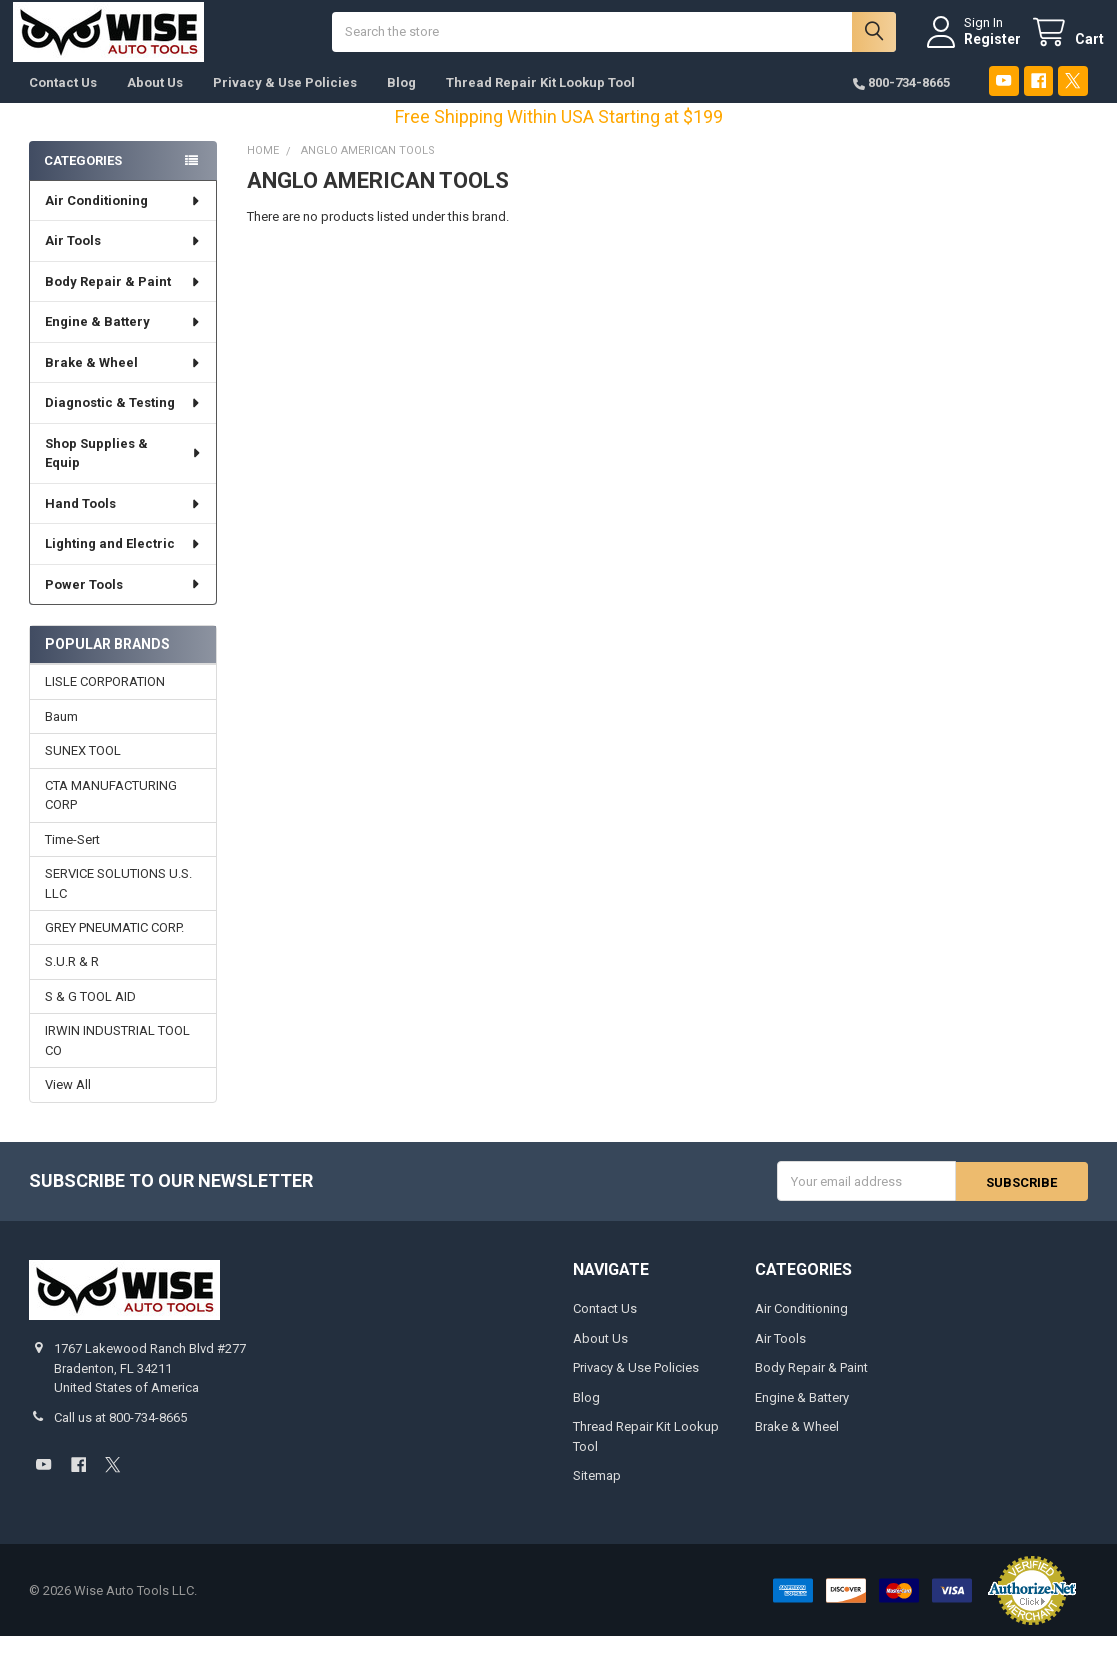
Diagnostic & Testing (123, 419)
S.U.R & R (72, 978)
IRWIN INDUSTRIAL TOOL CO (117, 1057)
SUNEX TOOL (83, 767)
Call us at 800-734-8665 (120, 1434)
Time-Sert (72, 855)
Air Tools (123, 257)
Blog (401, 99)
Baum (61, 733)
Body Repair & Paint (123, 298)
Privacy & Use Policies (285, 99)
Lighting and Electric (123, 560)
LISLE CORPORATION (105, 698)
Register (976, 47)
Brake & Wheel (123, 379)
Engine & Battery (123, 338)
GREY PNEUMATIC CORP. (114, 944)
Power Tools (123, 601)
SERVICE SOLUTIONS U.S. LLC (118, 900)
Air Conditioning (123, 217)
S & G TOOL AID (90, 1013)
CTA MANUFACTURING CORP (111, 811)
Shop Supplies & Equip (123, 470)
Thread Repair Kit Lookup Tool (540, 99)
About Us (155, 99)
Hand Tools (123, 520)
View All (68, 1101)
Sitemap (597, 1492)
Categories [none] (83, 176)
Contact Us (63, 99)
